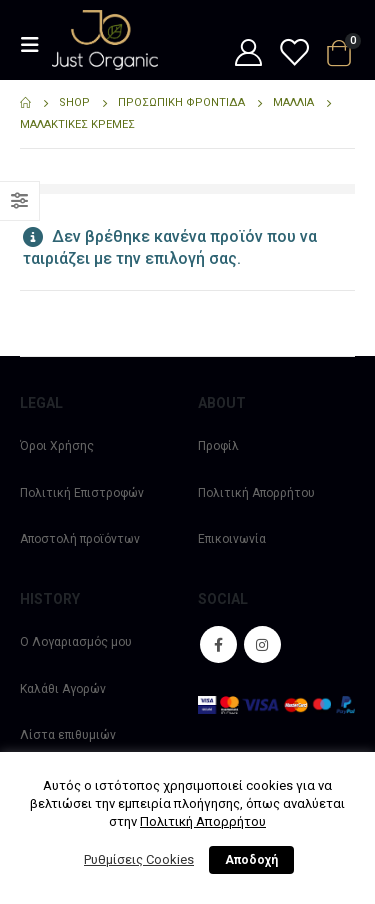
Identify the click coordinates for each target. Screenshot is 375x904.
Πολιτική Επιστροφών (82, 493)
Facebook (218, 644)
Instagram (262, 644)
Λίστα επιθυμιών (68, 735)
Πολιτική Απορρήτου (256, 493)
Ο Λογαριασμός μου (76, 642)
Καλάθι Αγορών (63, 689)
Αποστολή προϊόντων (80, 539)
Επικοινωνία (232, 539)
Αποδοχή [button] (251, 860)
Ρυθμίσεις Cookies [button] (139, 859)
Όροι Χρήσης (57, 446)
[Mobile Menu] (36, 45)
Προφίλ (218, 446)
